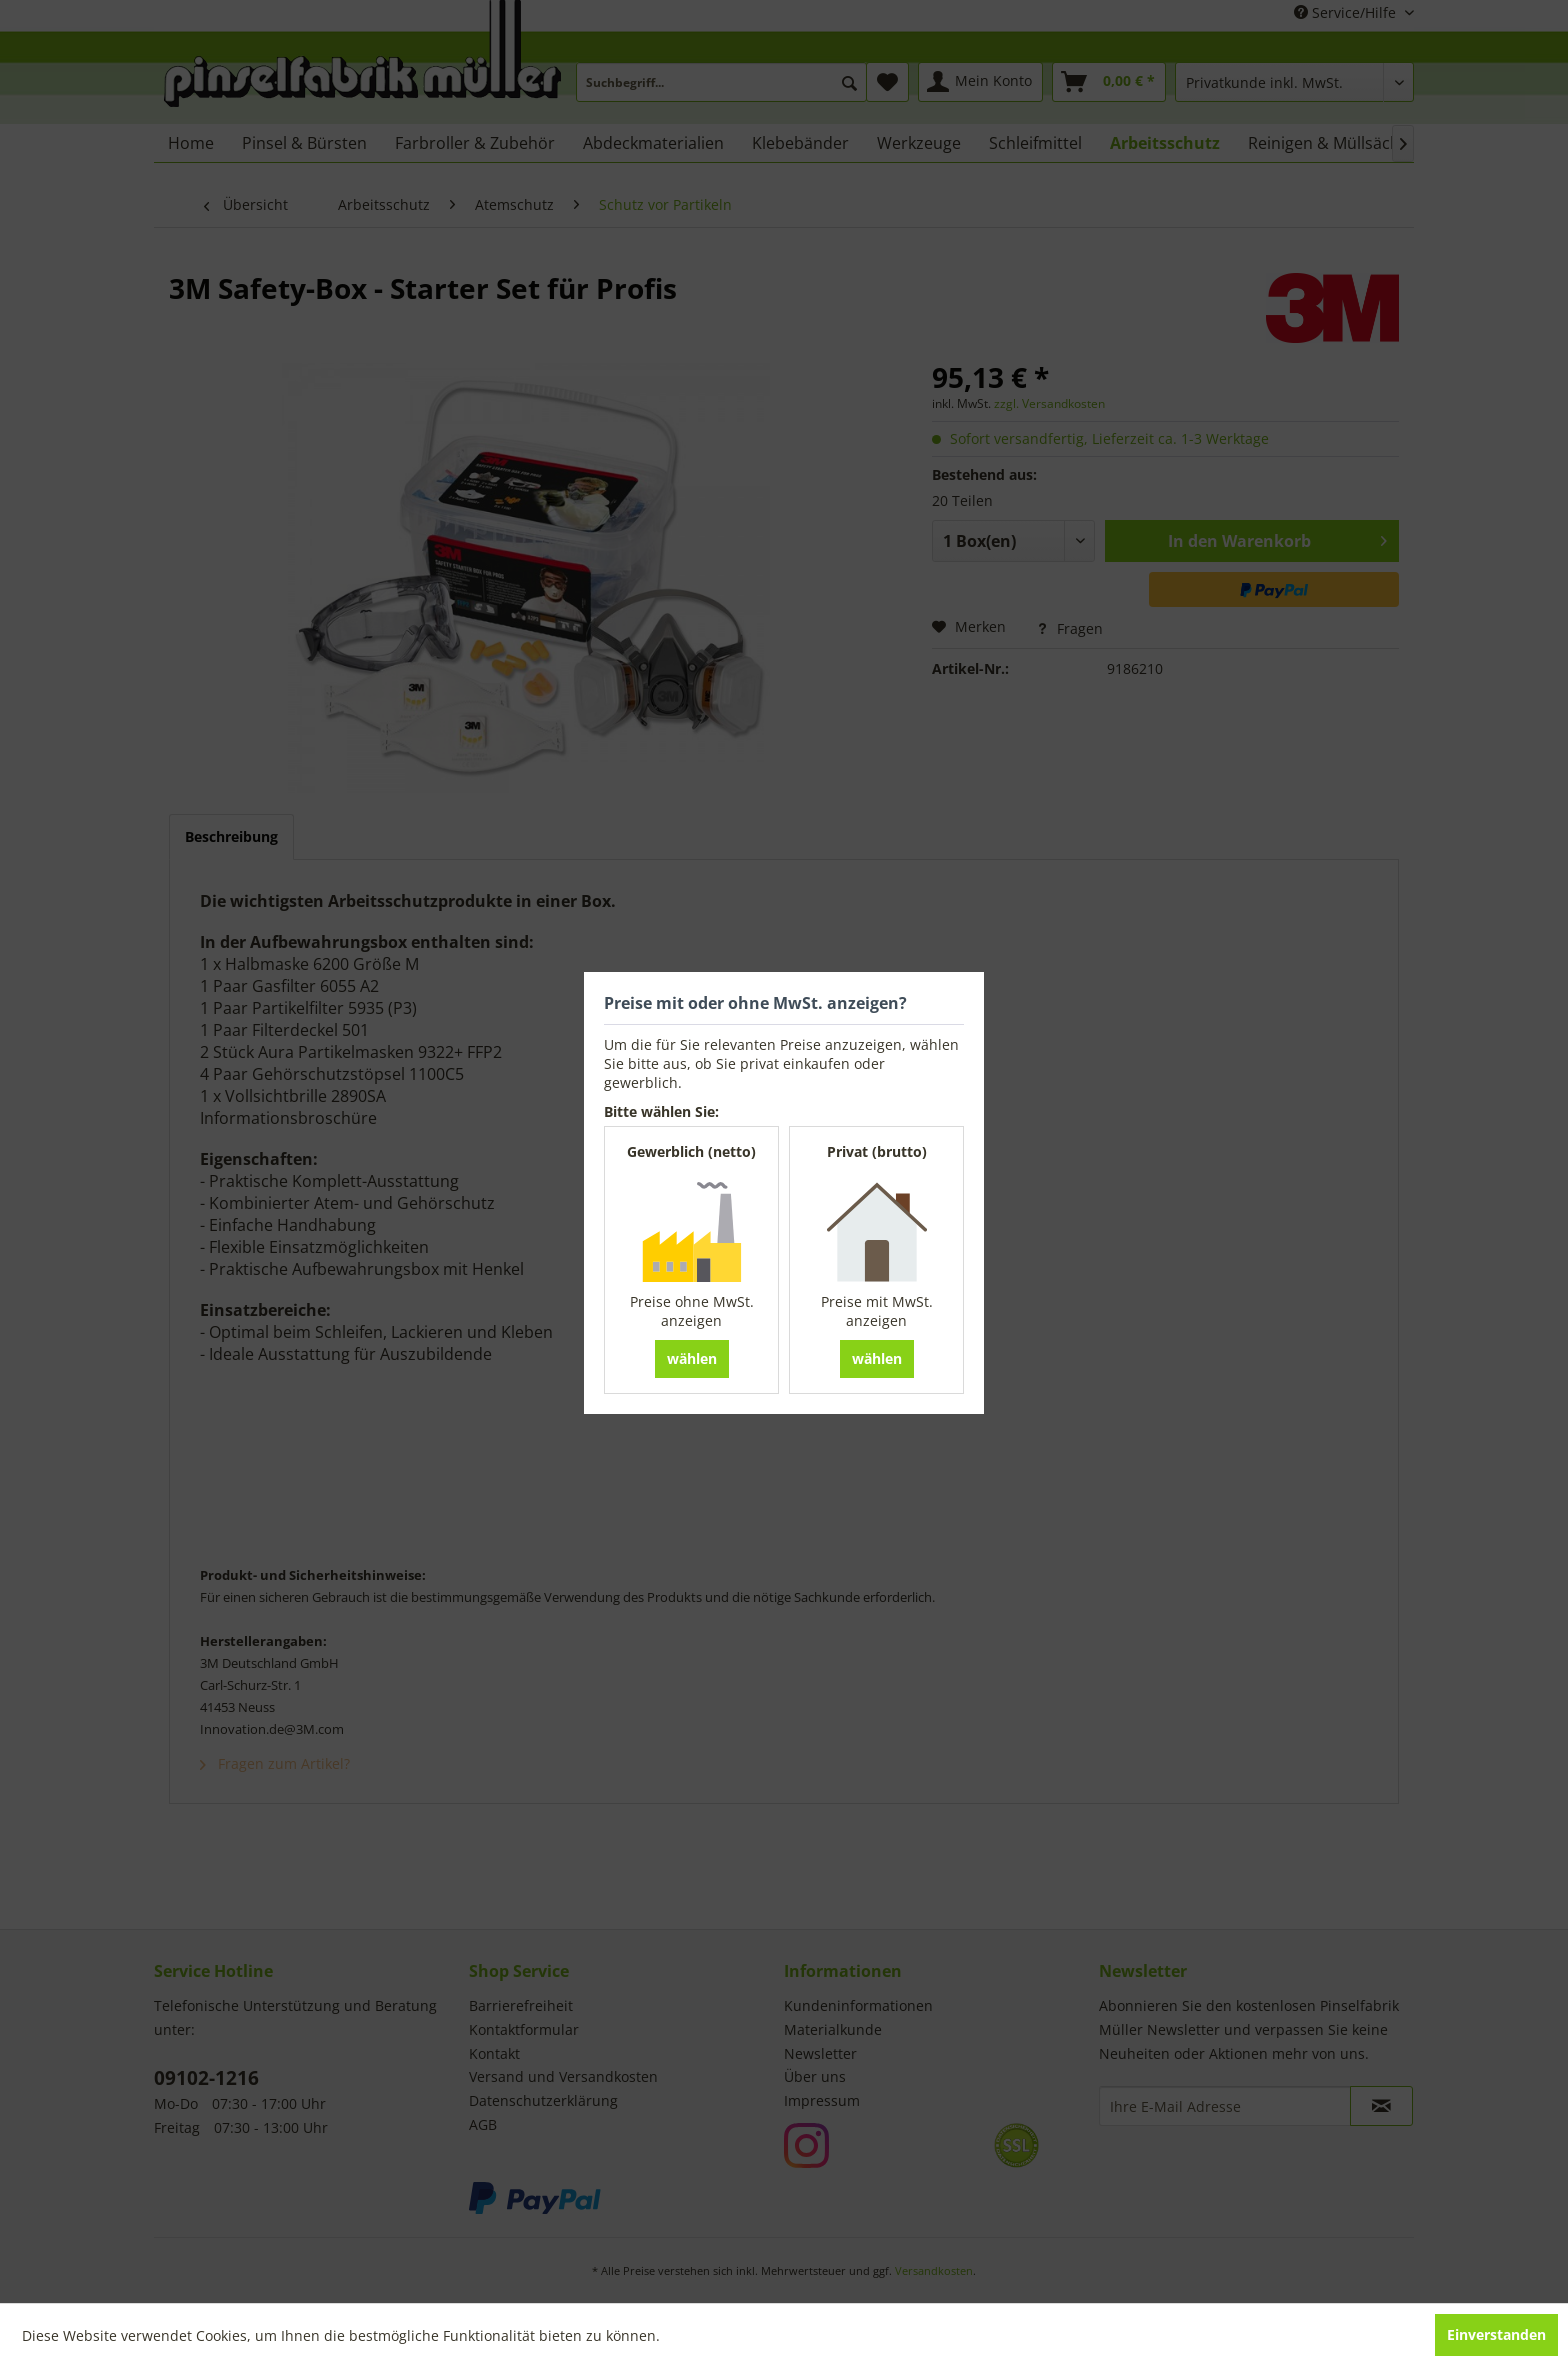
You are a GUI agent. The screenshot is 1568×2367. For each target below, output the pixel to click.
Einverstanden (1496, 2334)
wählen (692, 1358)
